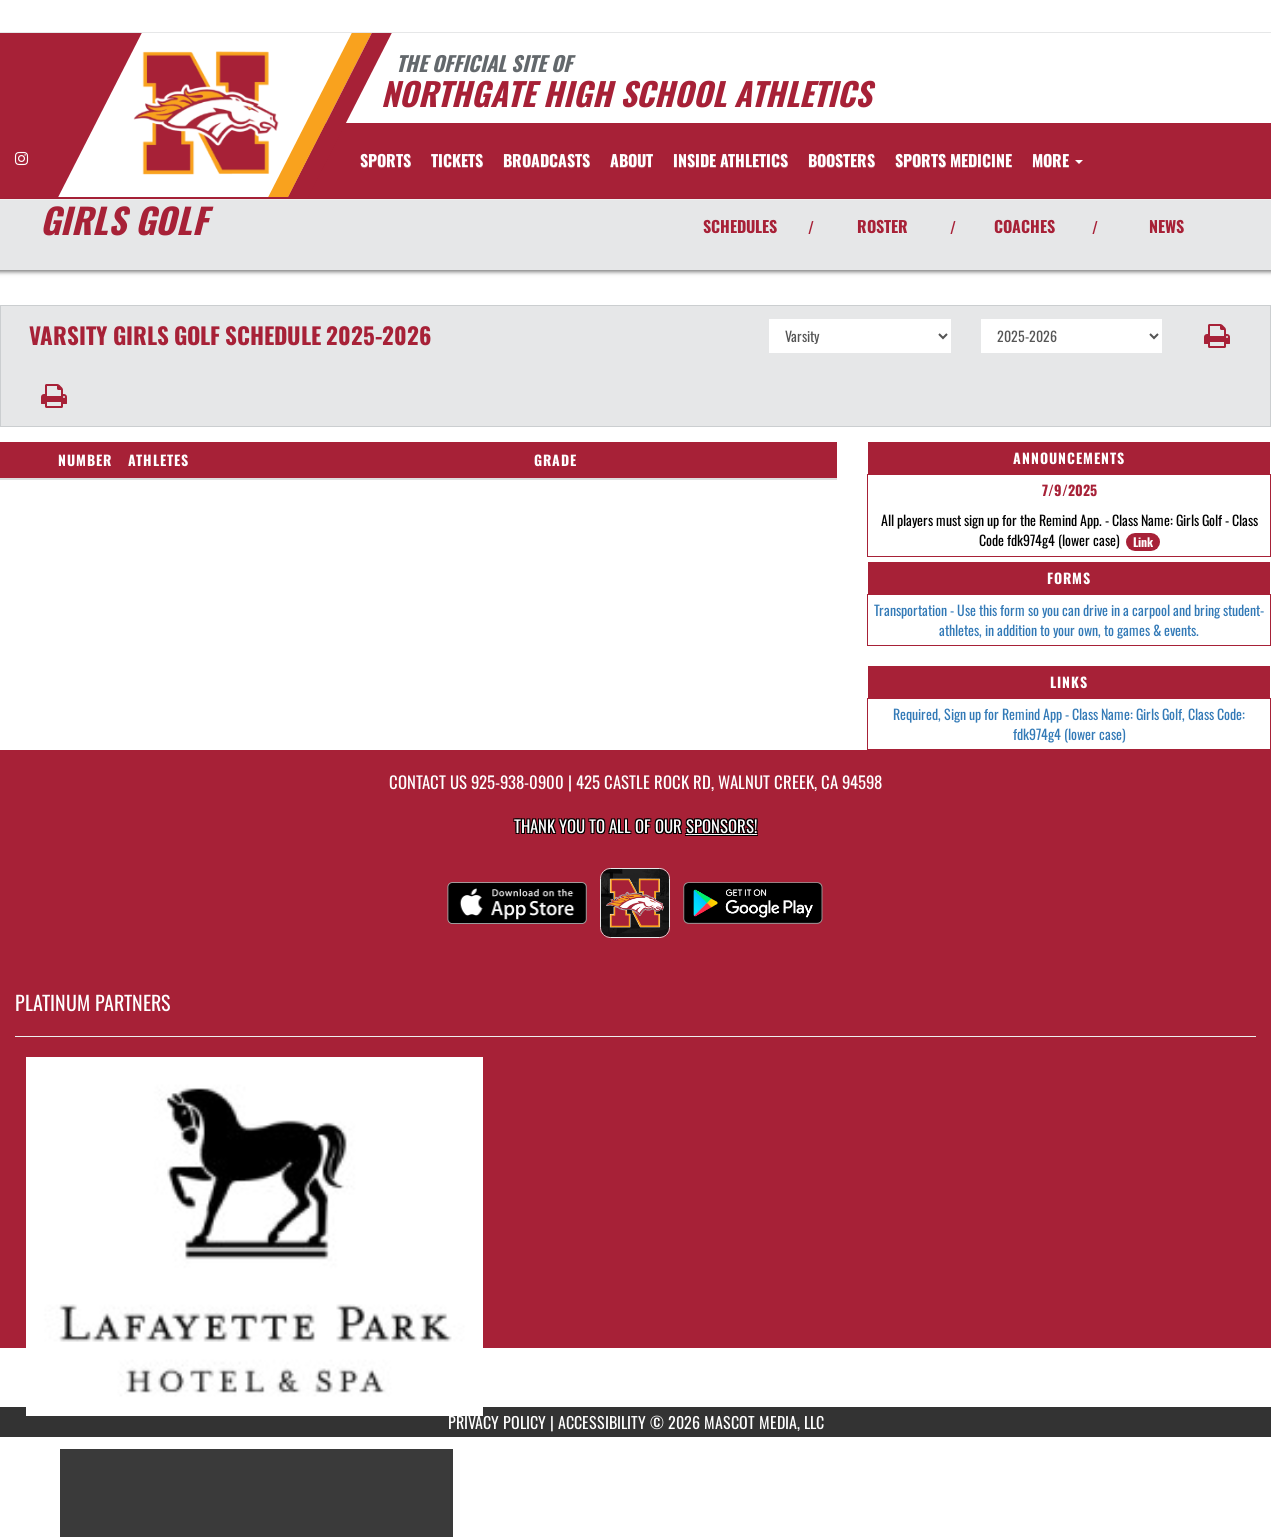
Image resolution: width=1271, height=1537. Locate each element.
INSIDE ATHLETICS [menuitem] (730, 160)
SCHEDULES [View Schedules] (740, 226)
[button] (1217, 336)
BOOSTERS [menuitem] (841, 160)
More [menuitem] (1057, 160)
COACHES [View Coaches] (1024, 226)
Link (1143, 541)
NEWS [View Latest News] (1166, 226)
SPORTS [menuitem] (385, 160)
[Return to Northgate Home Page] (205, 113)
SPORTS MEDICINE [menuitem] (953, 160)
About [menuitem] (631, 160)
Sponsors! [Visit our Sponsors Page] (721, 825)
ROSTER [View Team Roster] (882, 226)
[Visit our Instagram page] (21, 157)
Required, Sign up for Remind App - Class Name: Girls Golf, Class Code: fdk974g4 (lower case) (1069, 723)
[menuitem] (457, 160)
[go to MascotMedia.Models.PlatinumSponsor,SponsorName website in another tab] (635, 1236)
